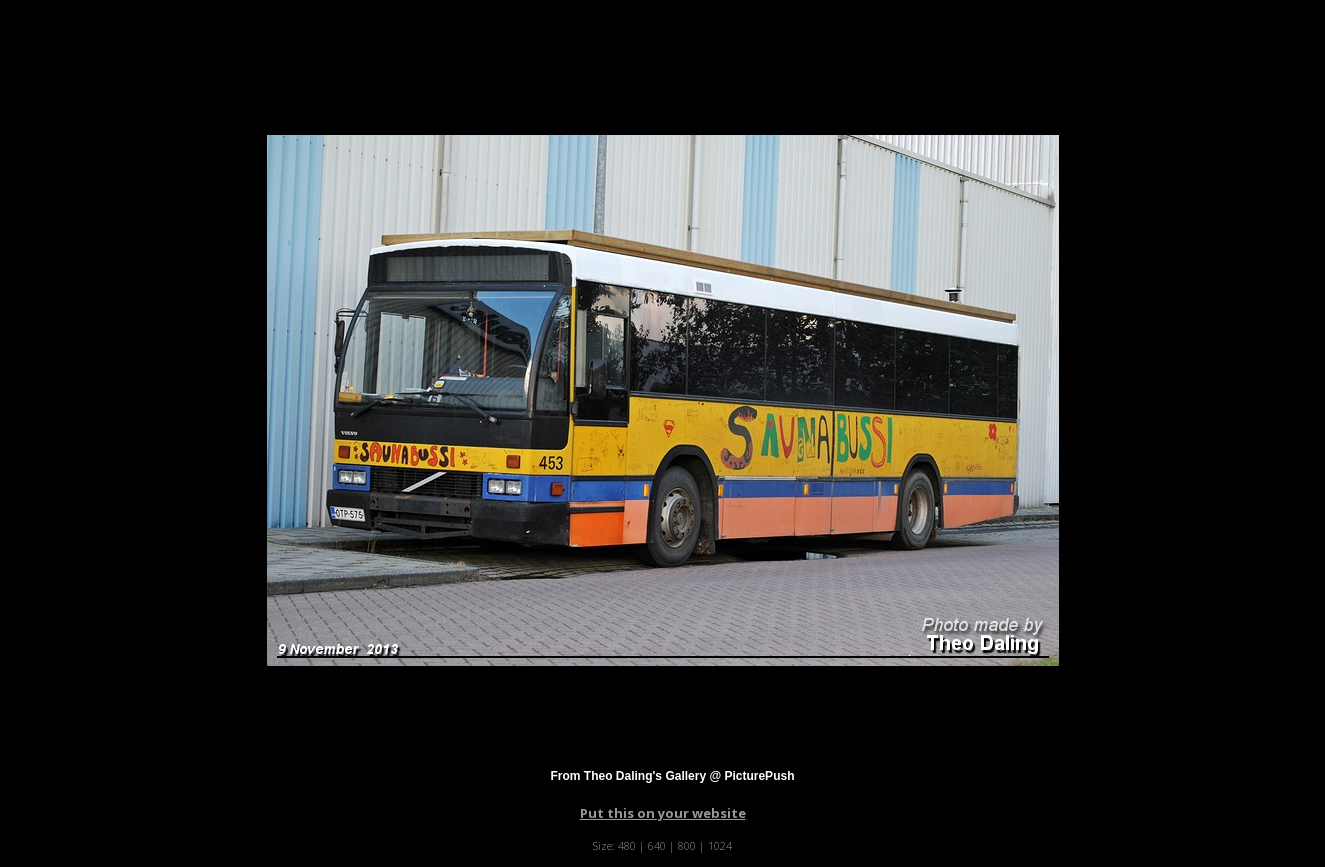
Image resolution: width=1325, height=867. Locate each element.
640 (657, 845)
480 (627, 845)
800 (687, 845)
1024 (720, 845)
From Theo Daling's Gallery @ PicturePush (673, 776)
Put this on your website (663, 813)
